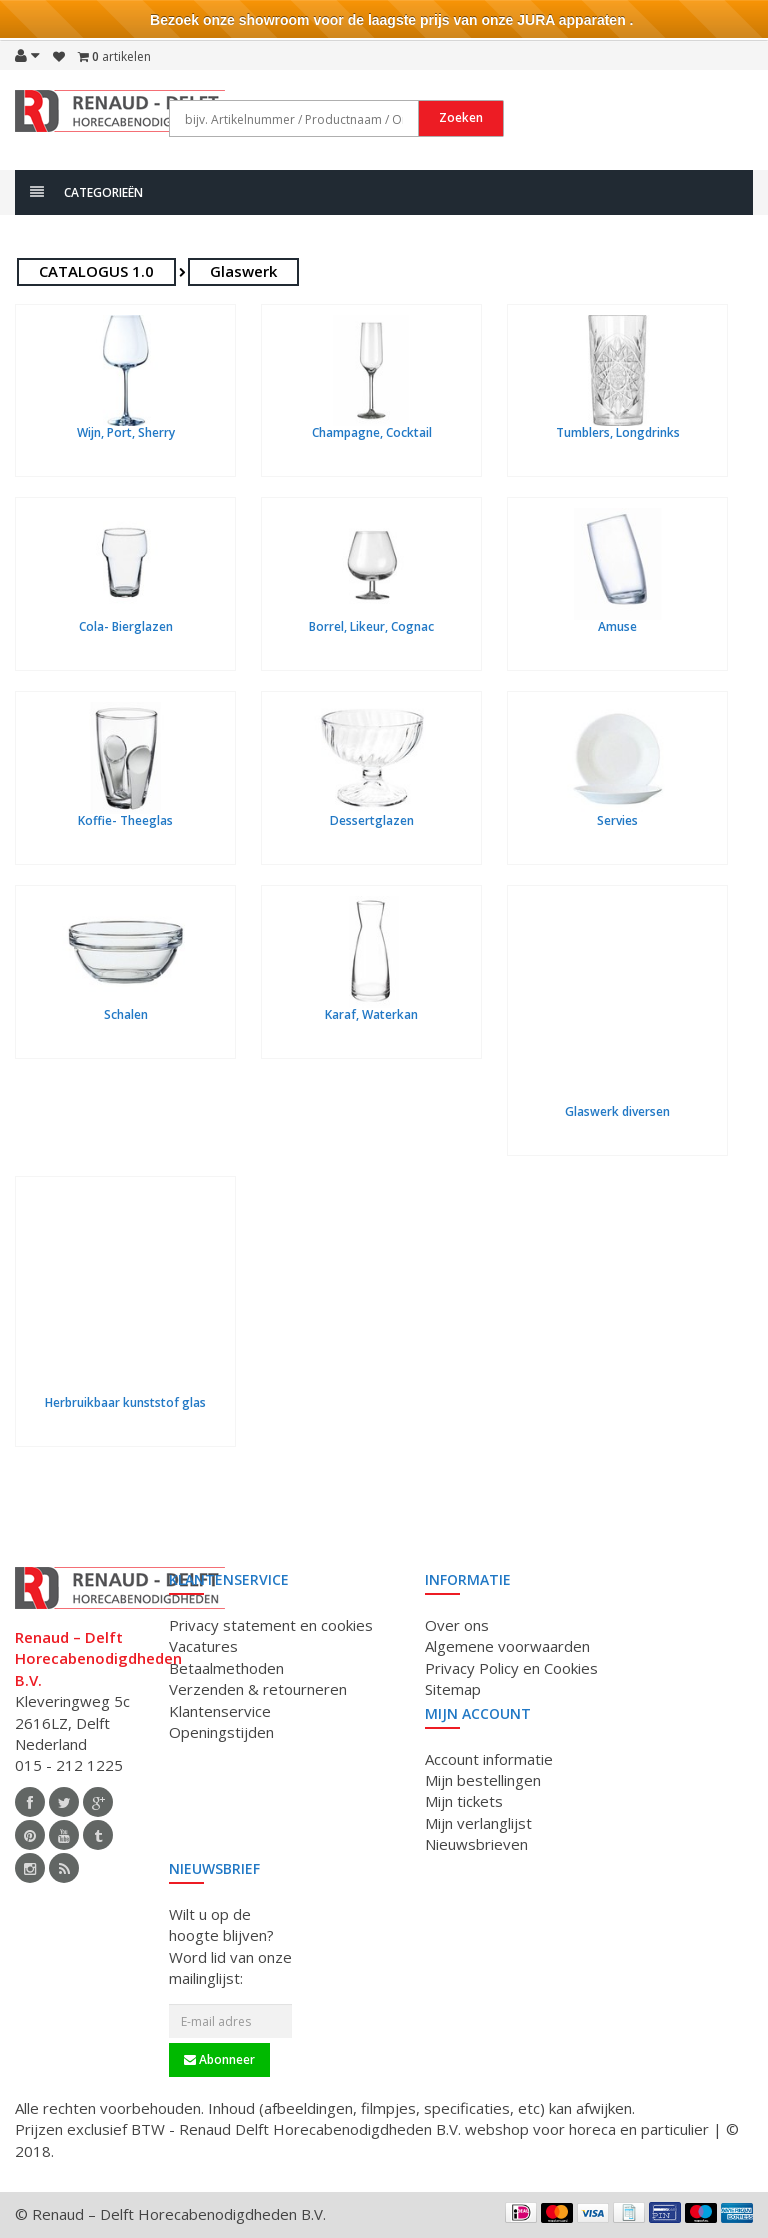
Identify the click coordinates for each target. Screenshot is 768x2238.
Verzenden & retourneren (258, 1689)
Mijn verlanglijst (478, 1823)
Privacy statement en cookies (271, 1625)
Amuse (617, 626)
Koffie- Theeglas (125, 820)
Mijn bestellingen (483, 1780)
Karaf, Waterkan (371, 1014)
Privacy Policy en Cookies (511, 1668)
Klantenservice (220, 1711)
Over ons (457, 1625)
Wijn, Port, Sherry (126, 432)
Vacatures (203, 1646)
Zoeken (461, 117)
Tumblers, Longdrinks (618, 432)
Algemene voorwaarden (507, 1646)
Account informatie (489, 1759)
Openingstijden (221, 1732)
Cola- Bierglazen (126, 626)
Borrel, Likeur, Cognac (371, 626)
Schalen (126, 1014)
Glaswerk (243, 271)
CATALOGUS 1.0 (96, 271)
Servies (617, 820)
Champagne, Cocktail (372, 432)
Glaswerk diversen (617, 1111)
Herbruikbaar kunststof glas (125, 1402)
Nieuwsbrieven (476, 1844)
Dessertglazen (372, 820)
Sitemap (453, 1689)
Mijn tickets (464, 1801)
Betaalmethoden (226, 1668)
